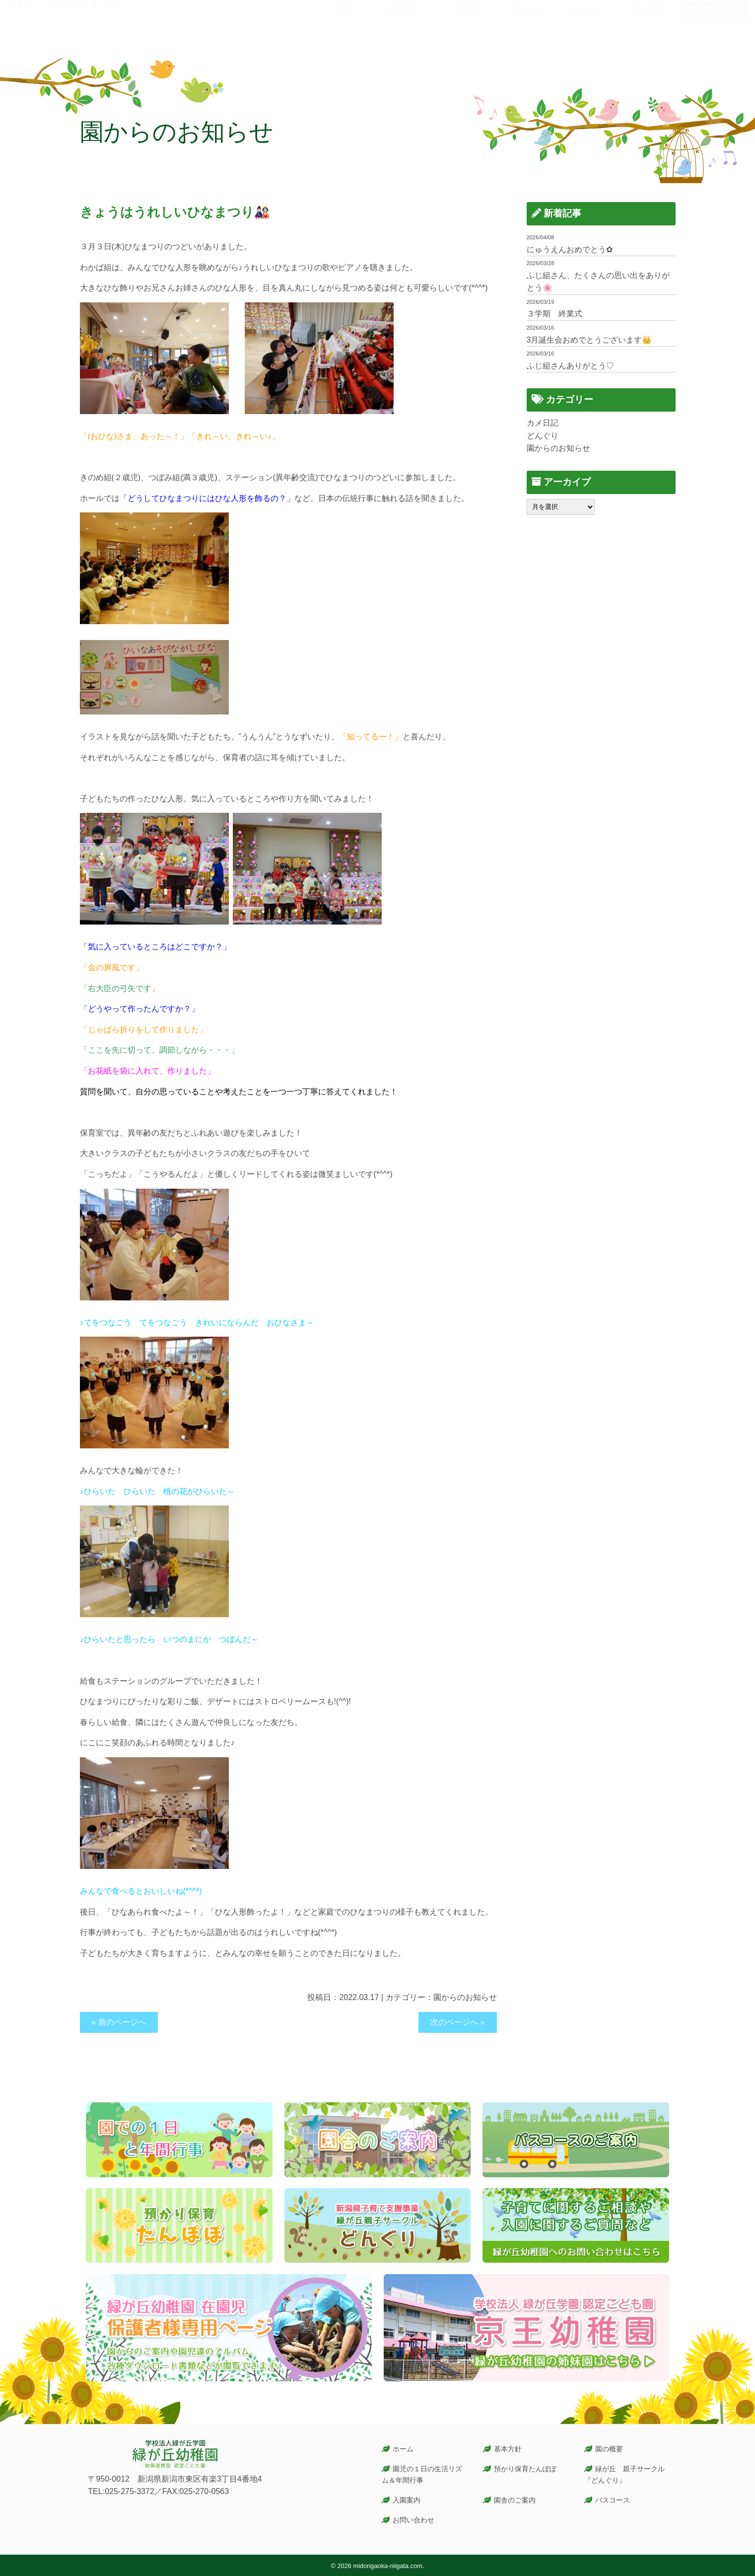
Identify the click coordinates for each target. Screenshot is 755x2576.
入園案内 (406, 2500)
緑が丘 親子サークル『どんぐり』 (624, 2474)
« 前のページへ (119, 2022)
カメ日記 (542, 423)
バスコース (612, 2500)
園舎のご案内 (515, 2500)
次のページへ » (457, 2022)
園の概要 (609, 2449)
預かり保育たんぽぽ (525, 2469)
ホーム (403, 2449)
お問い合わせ (707, 26)
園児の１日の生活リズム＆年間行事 (422, 2474)
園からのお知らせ (465, 1997)
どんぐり (542, 435)
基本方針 (508, 2449)
